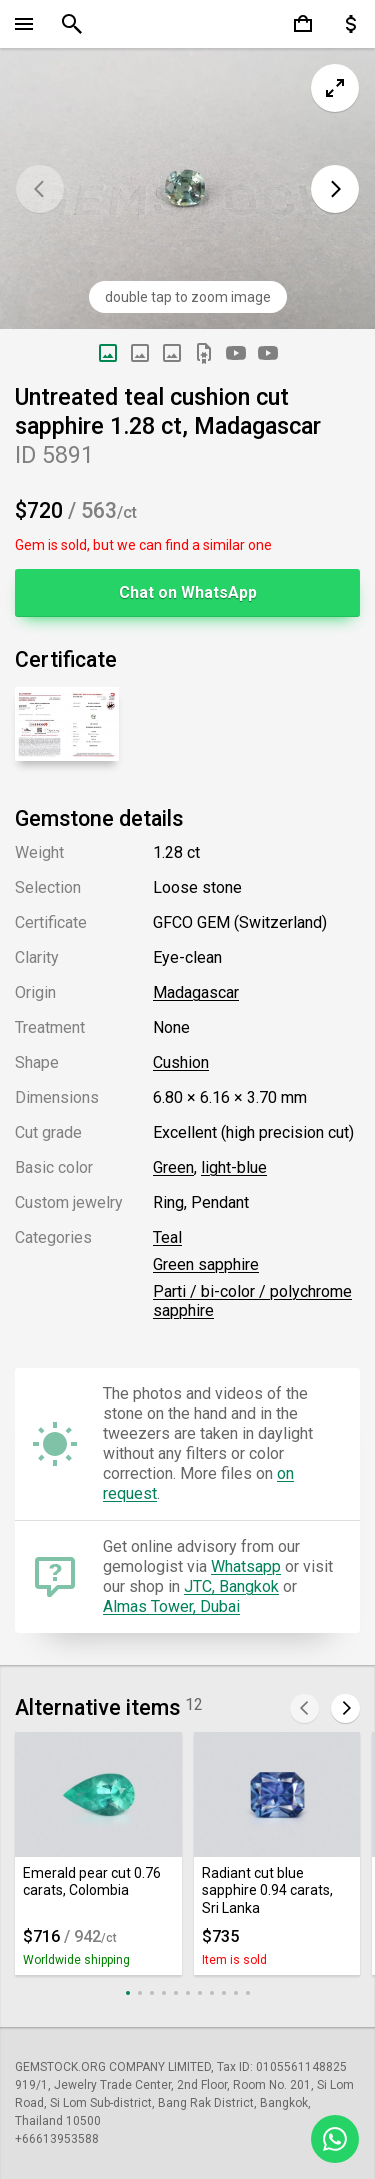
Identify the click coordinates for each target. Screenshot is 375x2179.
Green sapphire (206, 1264)
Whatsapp (246, 1566)
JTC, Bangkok (231, 1586)
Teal (167, 1237)
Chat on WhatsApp (188, 592)
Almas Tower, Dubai (171, 1606)
